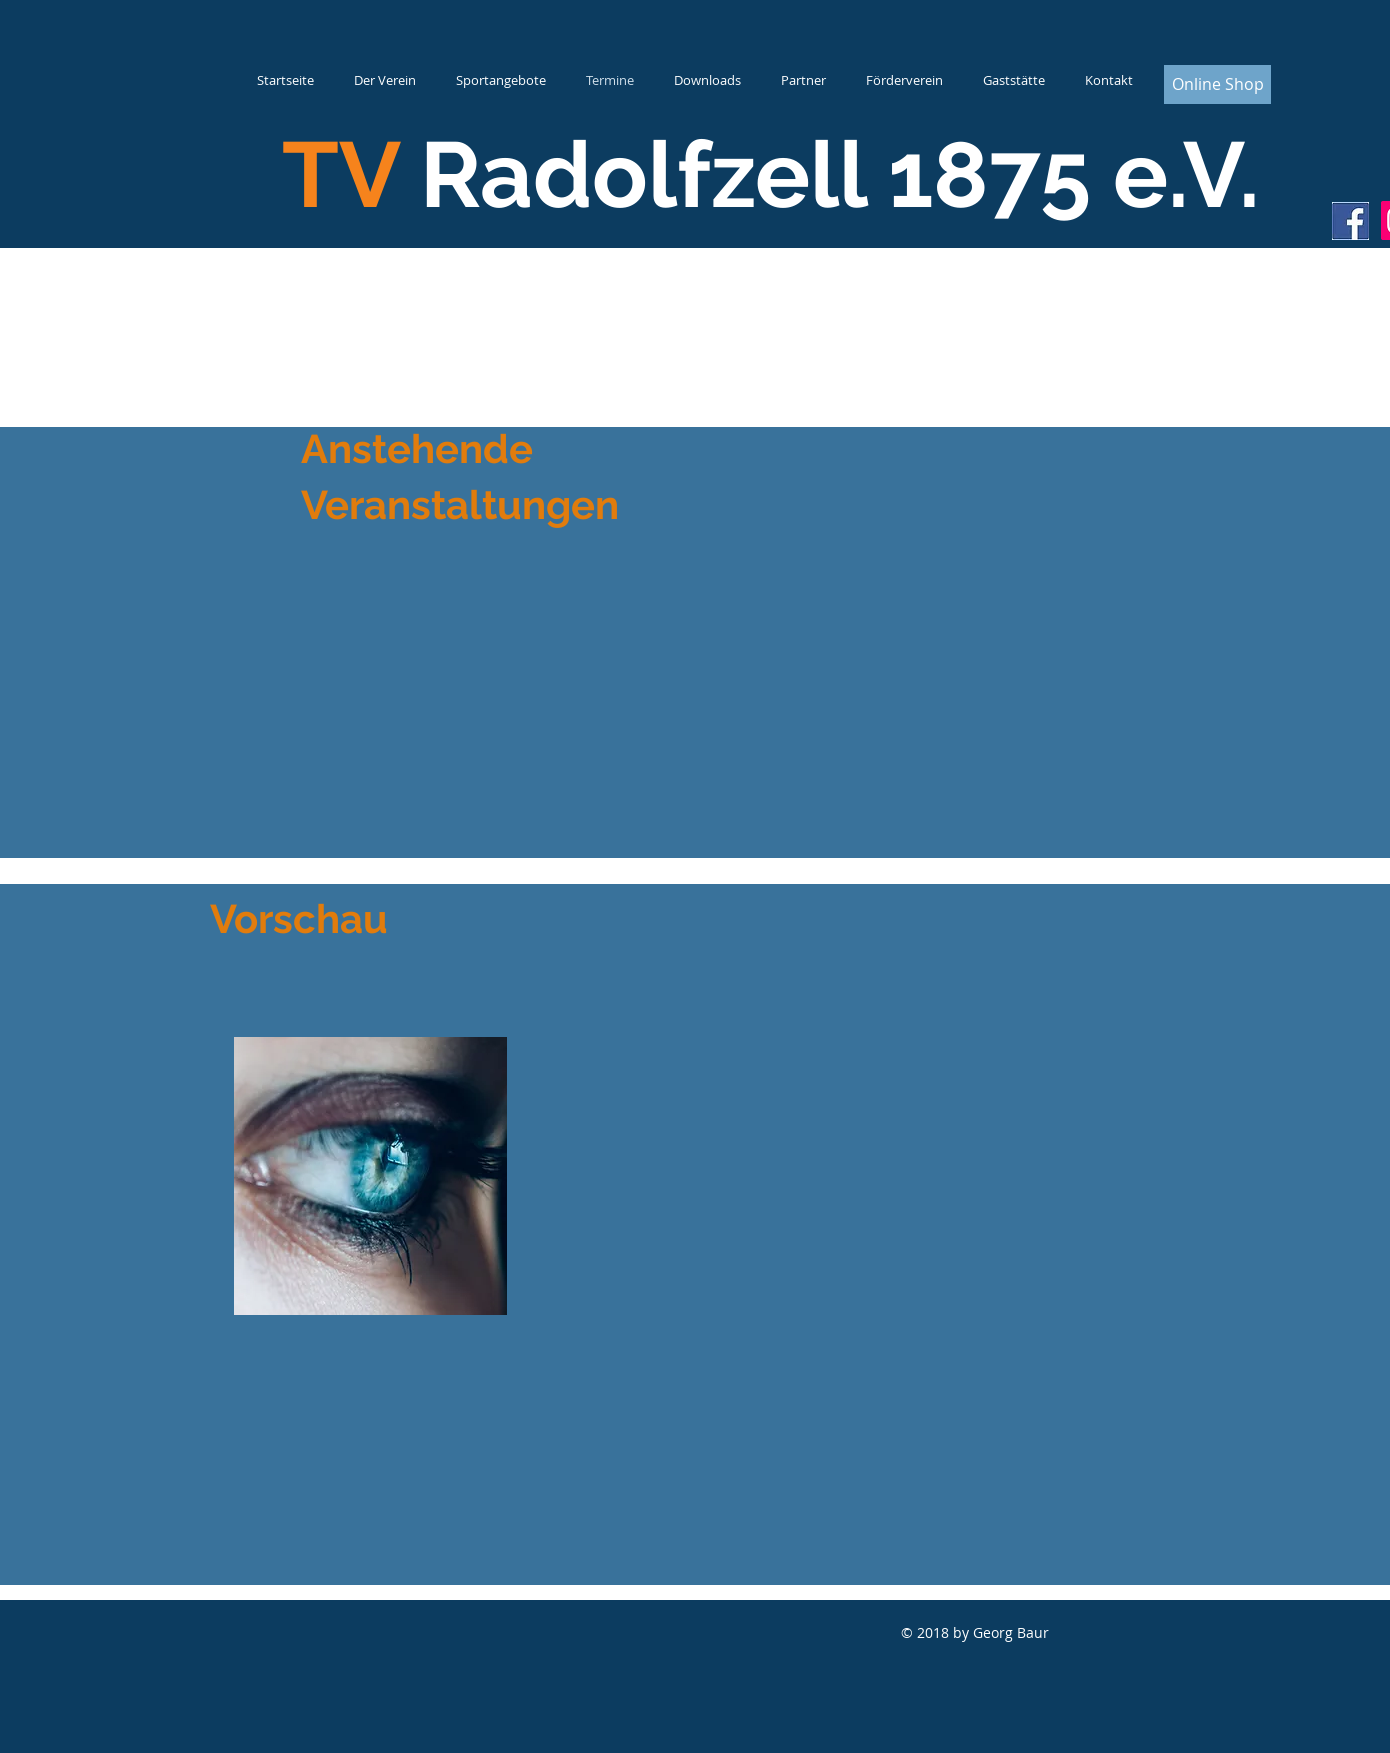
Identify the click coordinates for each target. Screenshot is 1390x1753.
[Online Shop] (1217, 84)
